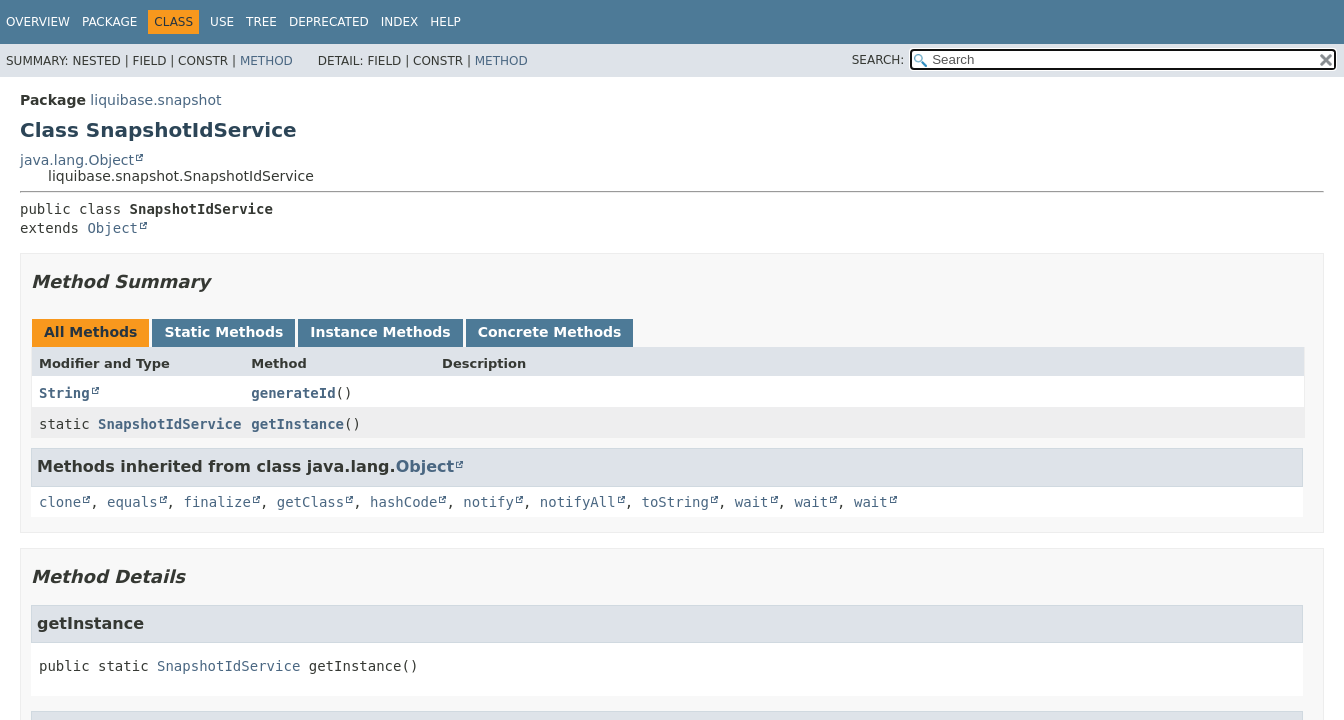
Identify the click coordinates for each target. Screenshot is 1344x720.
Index (400, 22)
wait (752, 502)
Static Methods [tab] (223, 332)
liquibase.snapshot (155, 100)
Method (266, 61)
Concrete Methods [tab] (550, 332)
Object (112, 228)
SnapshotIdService (169, 424)
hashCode (403, 502)
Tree (261, 22)
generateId (293, 393)
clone (60, 502)
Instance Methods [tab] (380, 332)
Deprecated (329, 22)
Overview (38, 22)
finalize (216, 502)
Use (222, 22)
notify (488, 502)
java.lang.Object (77, 160)
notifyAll (578, 502)
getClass (310, 502)
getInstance (297, 424)
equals (132, 502)
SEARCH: (878, 60)
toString (675, 502)
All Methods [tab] (90, 332)
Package (109, 22)
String (64, 393)
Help (445, 22)
